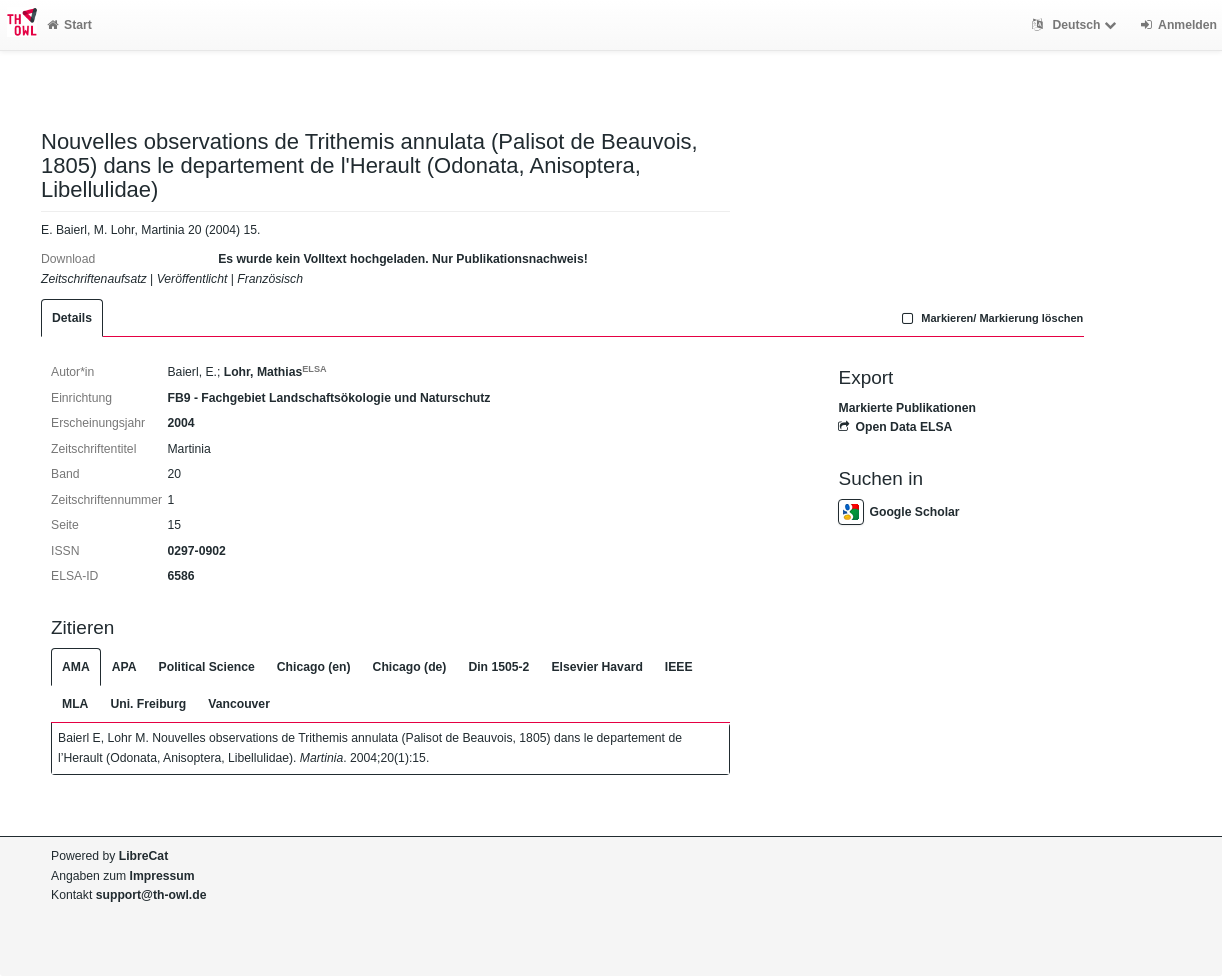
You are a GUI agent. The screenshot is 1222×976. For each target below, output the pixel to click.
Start (69, 25)
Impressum (162, 876)
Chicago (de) (410, 667)
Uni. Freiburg (148, 704)
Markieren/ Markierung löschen (991, 318)
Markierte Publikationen (906, 408)
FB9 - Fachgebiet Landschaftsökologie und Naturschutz (328, 398)
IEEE (679, 667)
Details (72, 318)
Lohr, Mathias (275, 372)
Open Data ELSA (895, 427)
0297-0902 (196, 551)
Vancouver (239, 704)
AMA (76, 667)
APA (124, 667)
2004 (180, 423)
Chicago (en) (314, 667)
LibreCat (143, 856)
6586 (180, 576)
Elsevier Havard (596, 667)
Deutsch (1076, 25)
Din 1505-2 (498, 667)
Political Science (207, 667)
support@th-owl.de (151, 895)
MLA (75, 704)
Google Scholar (898, 512)
